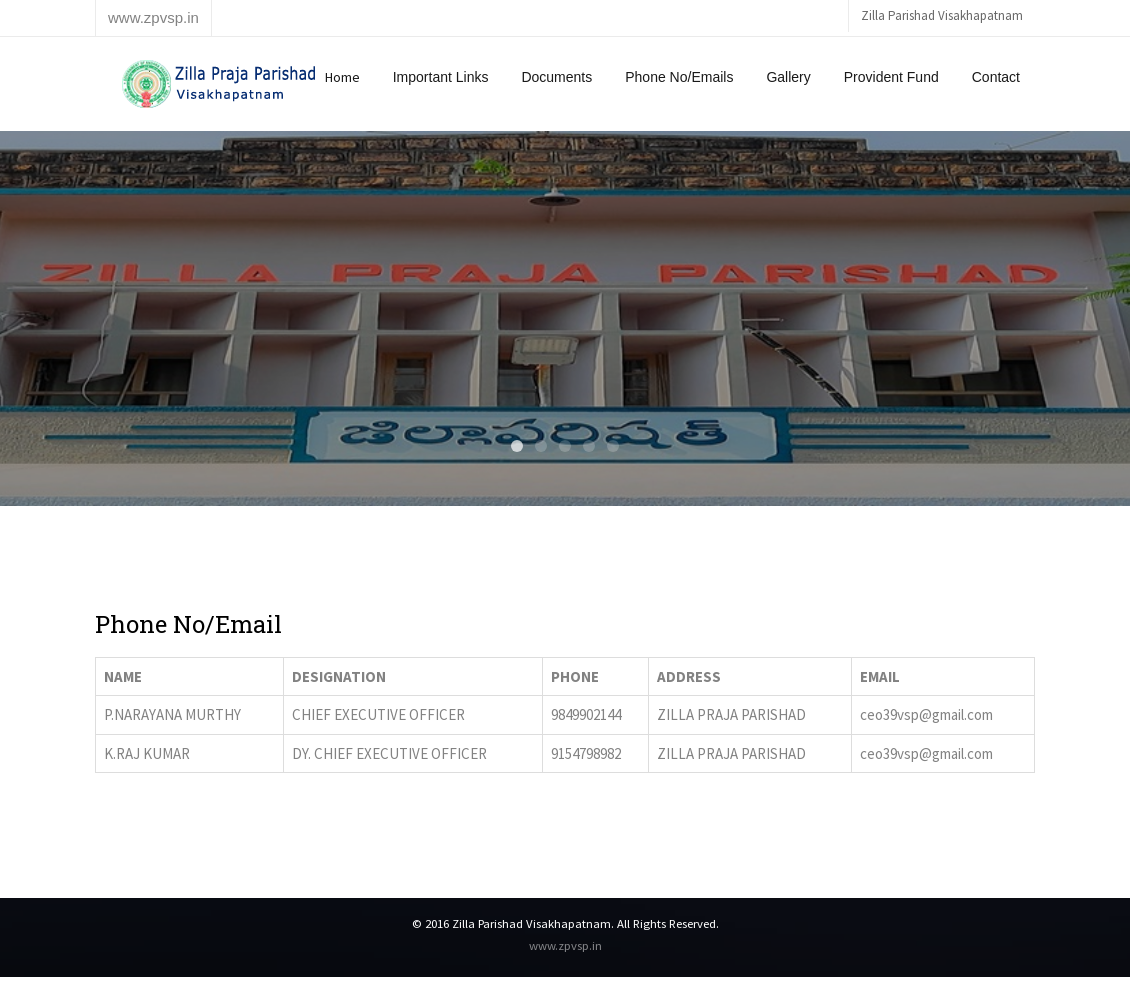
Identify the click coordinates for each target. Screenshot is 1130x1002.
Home (342, 77)
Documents (556, 77)
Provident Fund (891, 77)
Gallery (788, 77)
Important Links (441, 77)
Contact (996, 77)
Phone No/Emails (679, 77)
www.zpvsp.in (565, 945)
